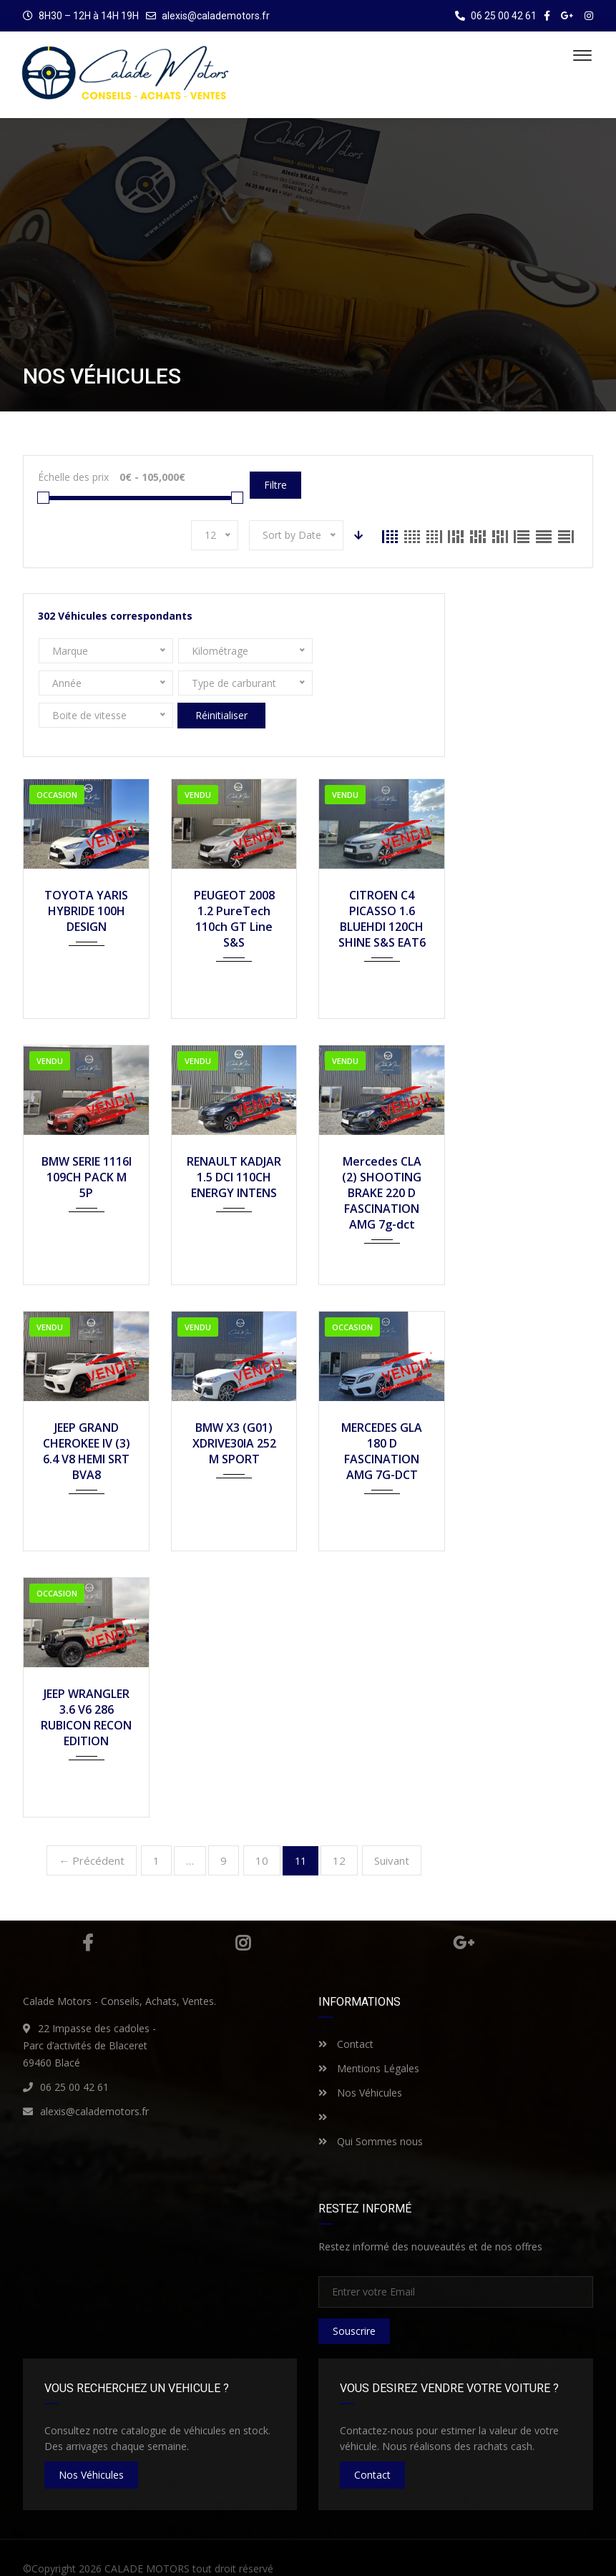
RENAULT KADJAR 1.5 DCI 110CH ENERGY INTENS (234, 1145)
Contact (345, 2012)
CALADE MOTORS (147, 2536)
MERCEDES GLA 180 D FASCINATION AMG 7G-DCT (381, 1418)
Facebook (87, 1910)
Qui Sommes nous (370, 2109)
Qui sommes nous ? (468, 2553)
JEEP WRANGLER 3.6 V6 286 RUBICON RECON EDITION (86, 1685)
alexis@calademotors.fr (216, 15)
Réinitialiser (343, 683)
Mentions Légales (368, 2036)
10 (261, 1828)
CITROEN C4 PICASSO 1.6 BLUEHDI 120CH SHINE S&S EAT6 (382, 886)
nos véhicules (91, 2442)
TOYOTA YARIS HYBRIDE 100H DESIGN (86, 878)
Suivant (391, 1828)
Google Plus (463, 1910)
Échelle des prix (73, 477)
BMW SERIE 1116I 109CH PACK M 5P (86, 1145)
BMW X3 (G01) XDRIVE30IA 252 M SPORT (234, 1411)
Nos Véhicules (360, 2060)
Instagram (242, 1910)
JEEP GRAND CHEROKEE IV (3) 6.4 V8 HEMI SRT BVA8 (86, 1418)
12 (339, 1828)
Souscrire (354, 2299)
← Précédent (91, 1828)
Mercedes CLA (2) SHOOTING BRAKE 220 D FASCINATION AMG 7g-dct (381, 1160)
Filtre (275, 485)
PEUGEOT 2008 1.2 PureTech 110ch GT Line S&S (234, 886)
